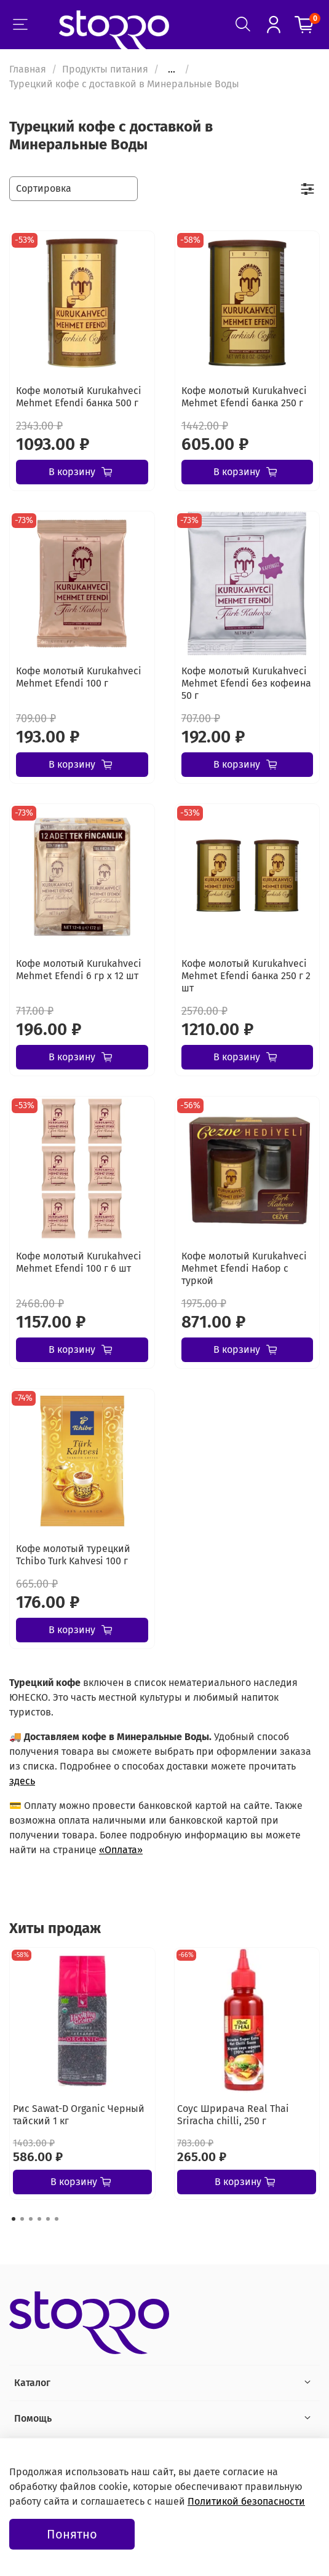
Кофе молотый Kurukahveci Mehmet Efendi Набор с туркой (244, 1268)
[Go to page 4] (39, 2219)
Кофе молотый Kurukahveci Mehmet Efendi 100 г (78, 677)
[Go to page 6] (56, 2219)
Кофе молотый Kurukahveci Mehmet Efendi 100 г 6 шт (78, 1262)
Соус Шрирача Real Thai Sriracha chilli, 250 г (233, 2115)
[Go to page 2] (22, 2219)
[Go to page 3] (31, 2219)
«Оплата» (121, 1850)
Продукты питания (105, 69)
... (171, 69)
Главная (27, 69)
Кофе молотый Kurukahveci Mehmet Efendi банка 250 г (244, 397)
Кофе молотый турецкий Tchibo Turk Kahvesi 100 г (73, 1555)
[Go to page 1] (13, 2219)
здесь (22, 1781)
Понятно (72, 2534)
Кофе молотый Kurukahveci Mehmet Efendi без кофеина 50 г (246, 683)
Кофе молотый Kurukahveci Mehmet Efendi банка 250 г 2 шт (246, 976)
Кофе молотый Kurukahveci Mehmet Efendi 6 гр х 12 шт (78, 970)
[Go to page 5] (48, 2219)
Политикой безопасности (246, 2501)
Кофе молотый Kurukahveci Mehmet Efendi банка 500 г (78, 397)
